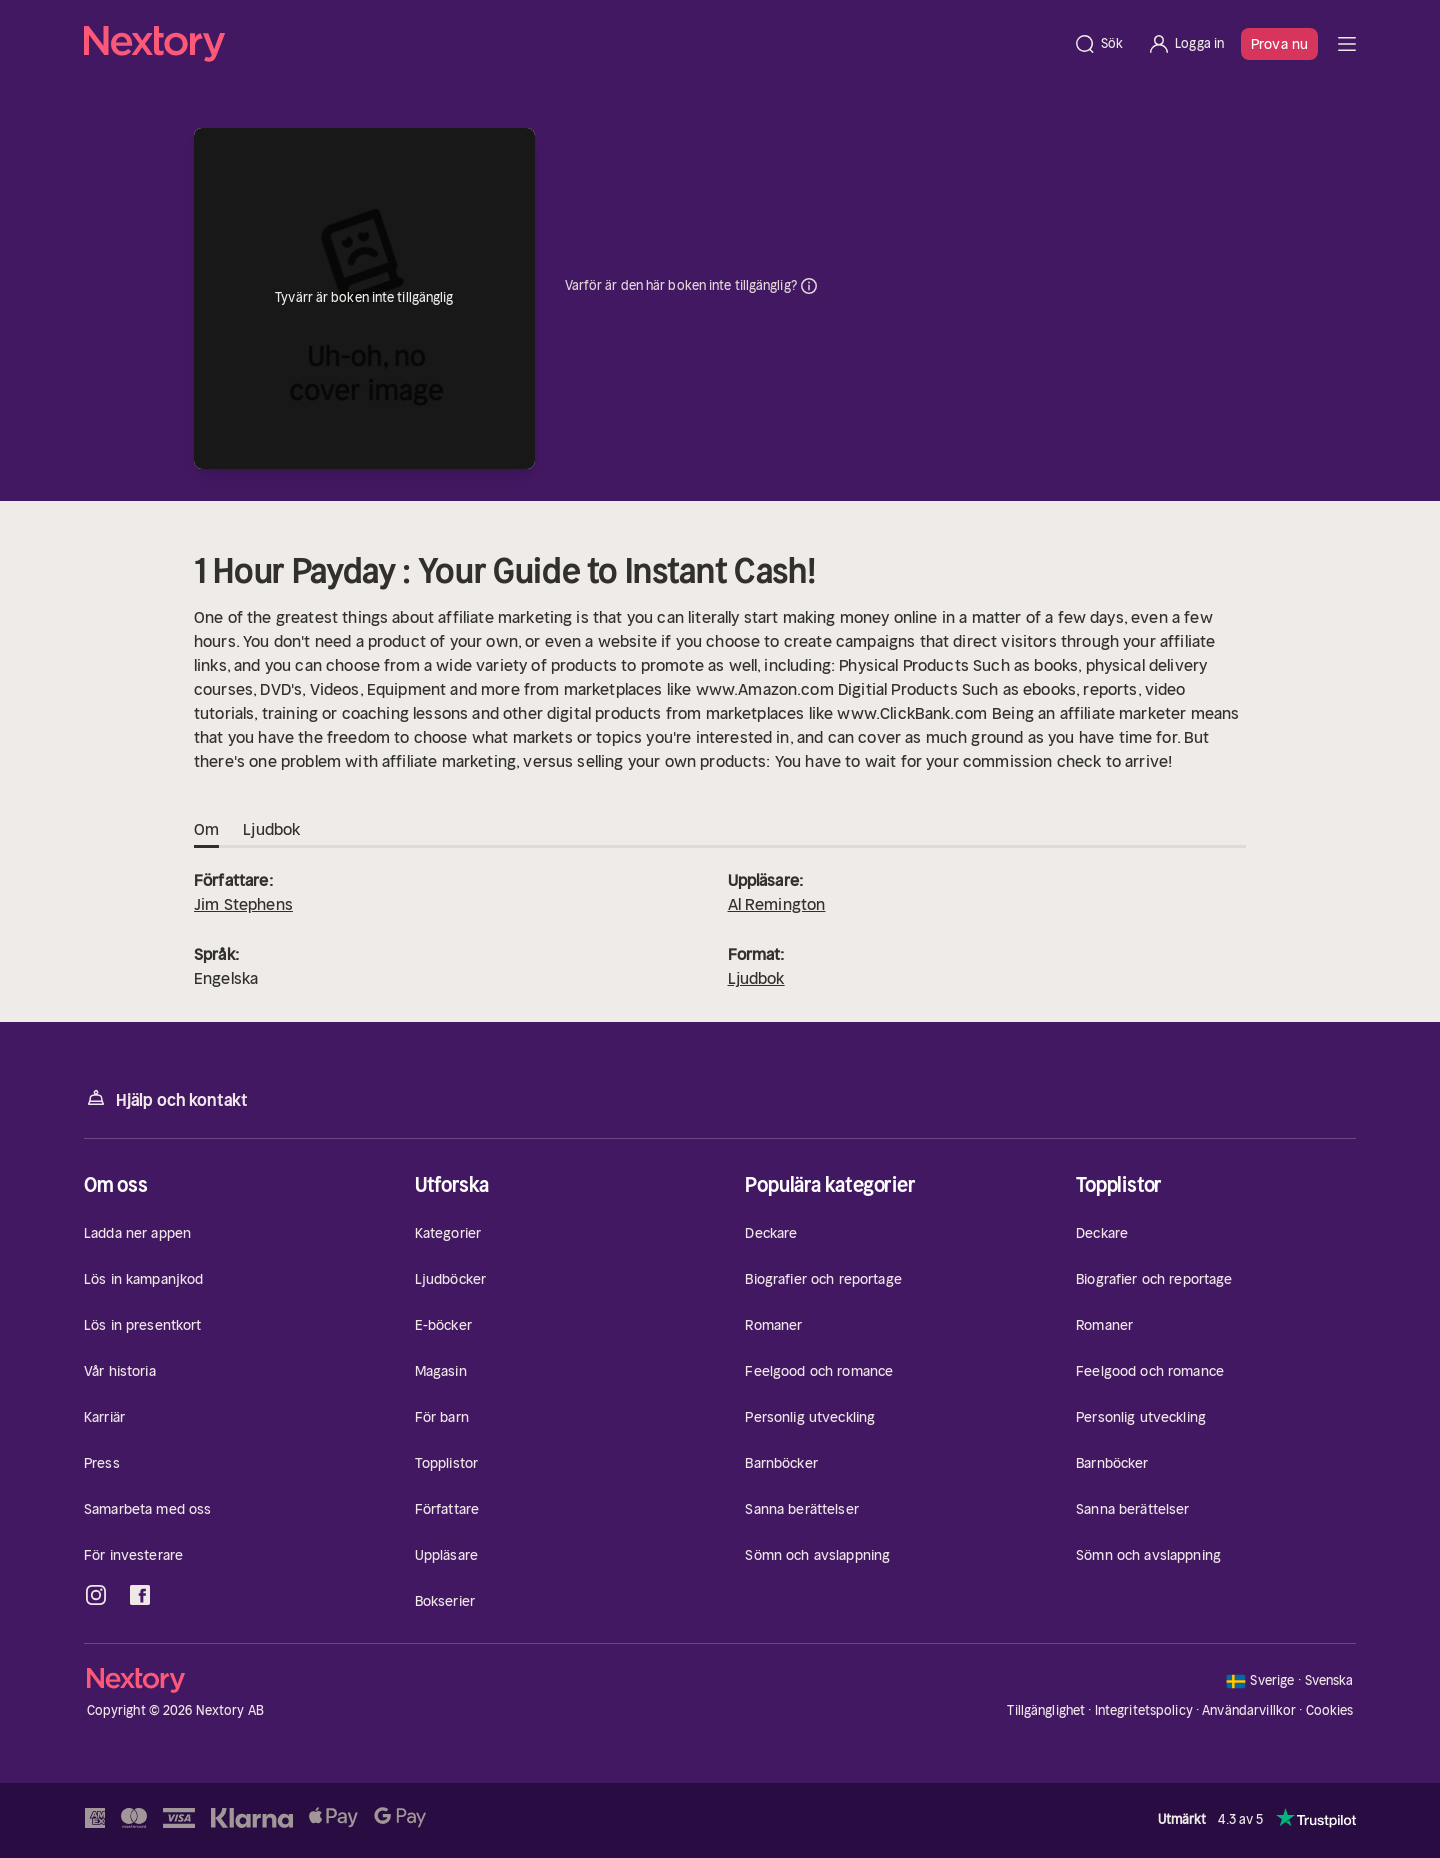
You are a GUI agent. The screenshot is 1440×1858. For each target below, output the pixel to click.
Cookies (1330, 1711)
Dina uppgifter (809, 286)
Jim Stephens (243, 904)
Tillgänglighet (1046, 1710)
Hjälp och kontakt (166, 1098)
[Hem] (572, 44)
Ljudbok (756, 978)
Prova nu (1279, 44)
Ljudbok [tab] (271, 830)
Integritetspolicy (1144, 1710)
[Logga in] (1185, 44)
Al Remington (777, 904)
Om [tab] (206, 830)
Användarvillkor (1249, 1710)
